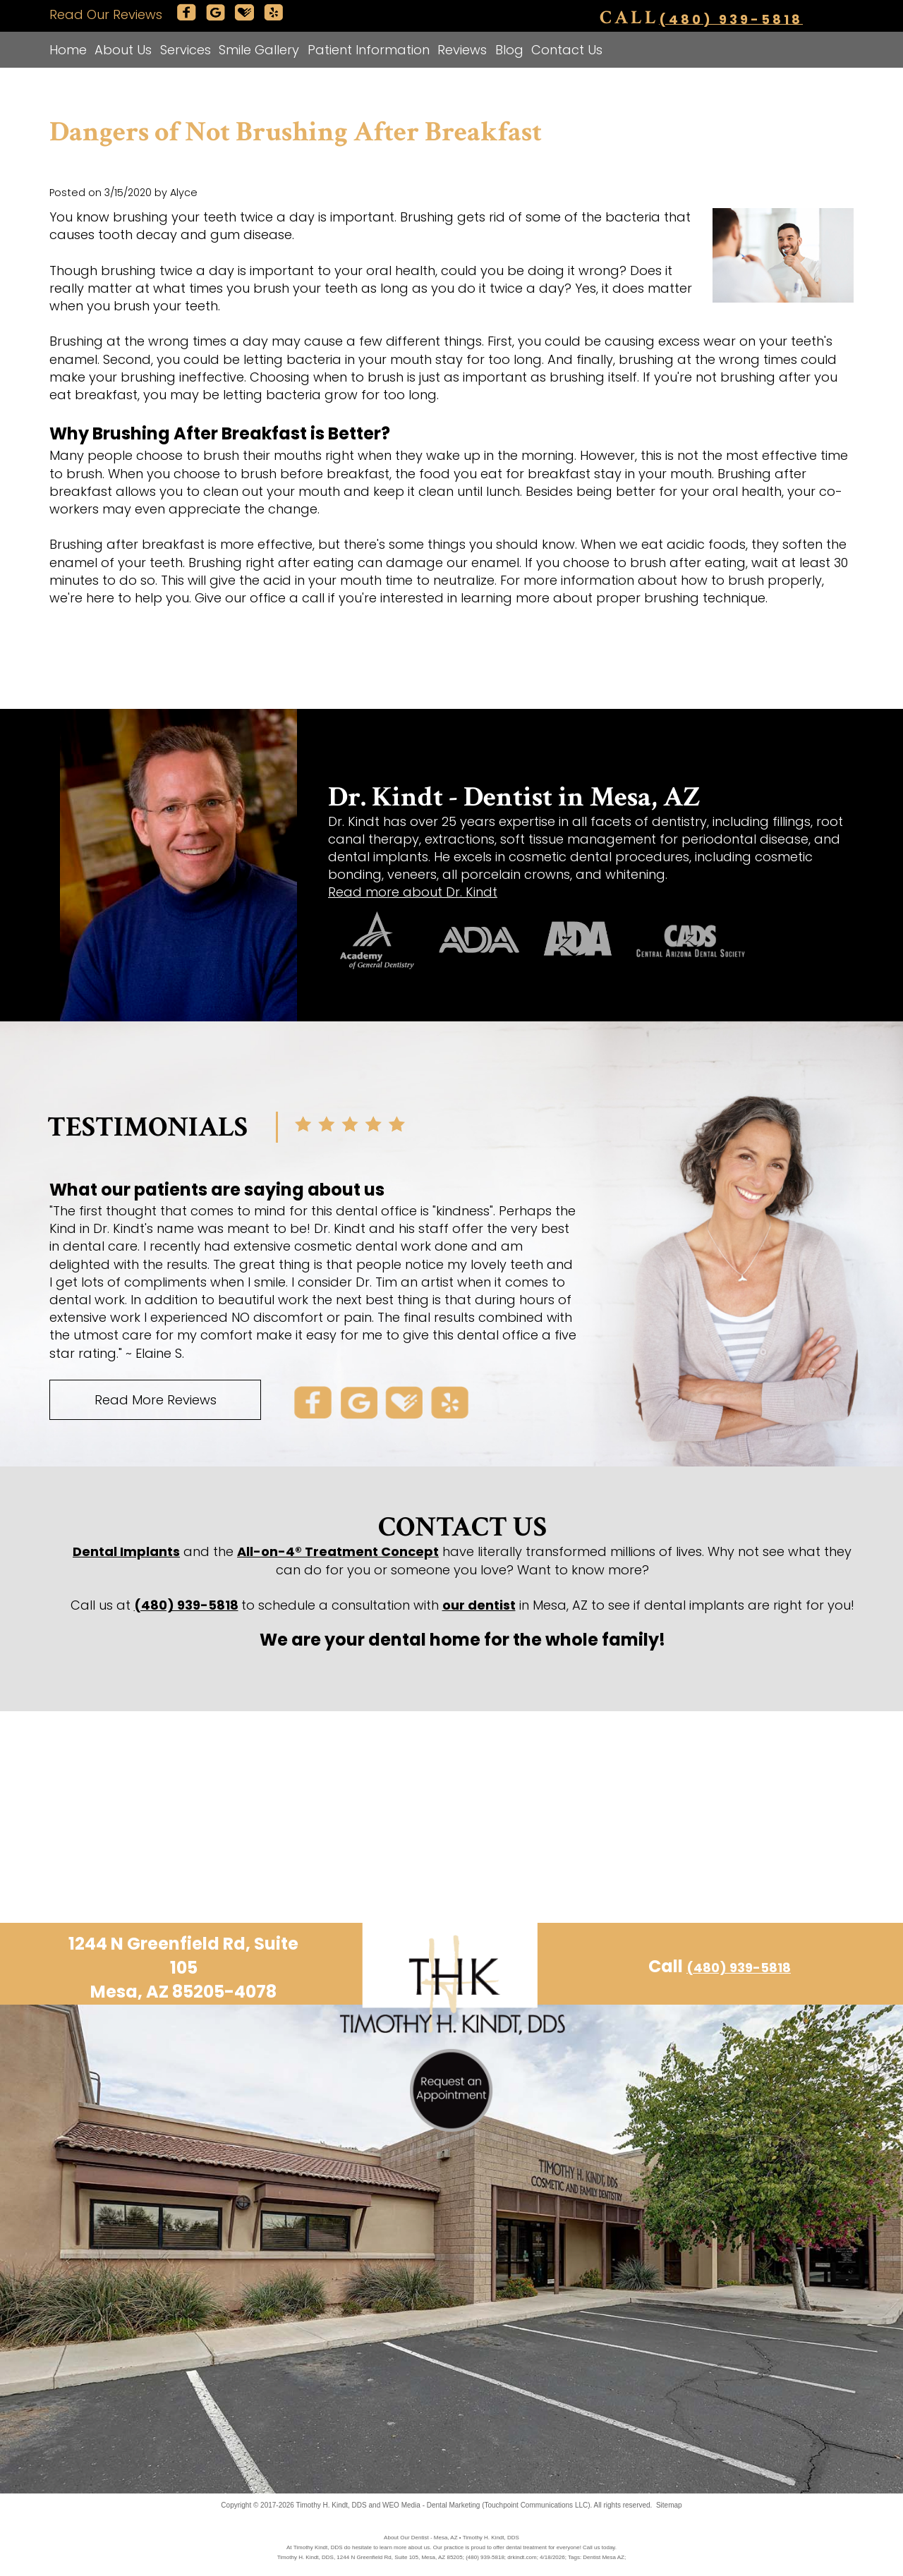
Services (185, 50)
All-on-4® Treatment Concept (338, 1551)
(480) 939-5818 (731, 19)
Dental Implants (126, 1551)
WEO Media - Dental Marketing (431, 2505)
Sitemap (669, 2505)
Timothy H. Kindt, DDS (331, 2505)
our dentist (479, 1605)
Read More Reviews (156, 1400)
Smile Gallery (259, 50)
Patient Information (369, 50)
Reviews (462, 50)
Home (68, 50)
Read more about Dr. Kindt (412, 892)
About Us (123, 50)
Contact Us (566, 50)
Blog (509, 50)
